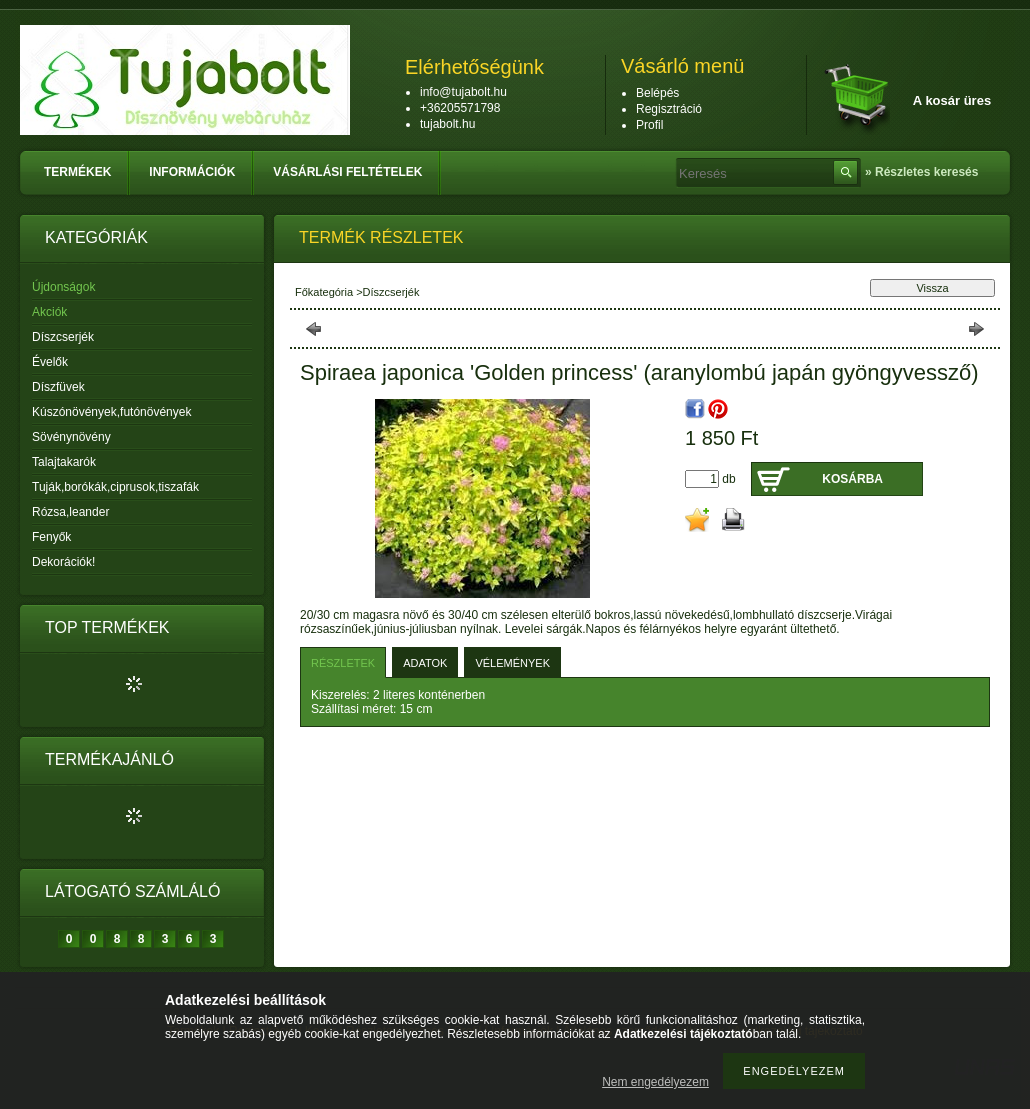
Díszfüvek (58, 387)
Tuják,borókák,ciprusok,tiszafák (115, 487)
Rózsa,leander (70, 512)
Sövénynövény (71, 437)
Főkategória (324, 292)
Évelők (50, 362)
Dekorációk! (63, 562)
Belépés (657, 93)
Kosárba (852, 479)
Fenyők (51, 537)
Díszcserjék (63, 337)
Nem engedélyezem (655, 1082)
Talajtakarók (64, 462)
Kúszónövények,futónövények (111, 412)
